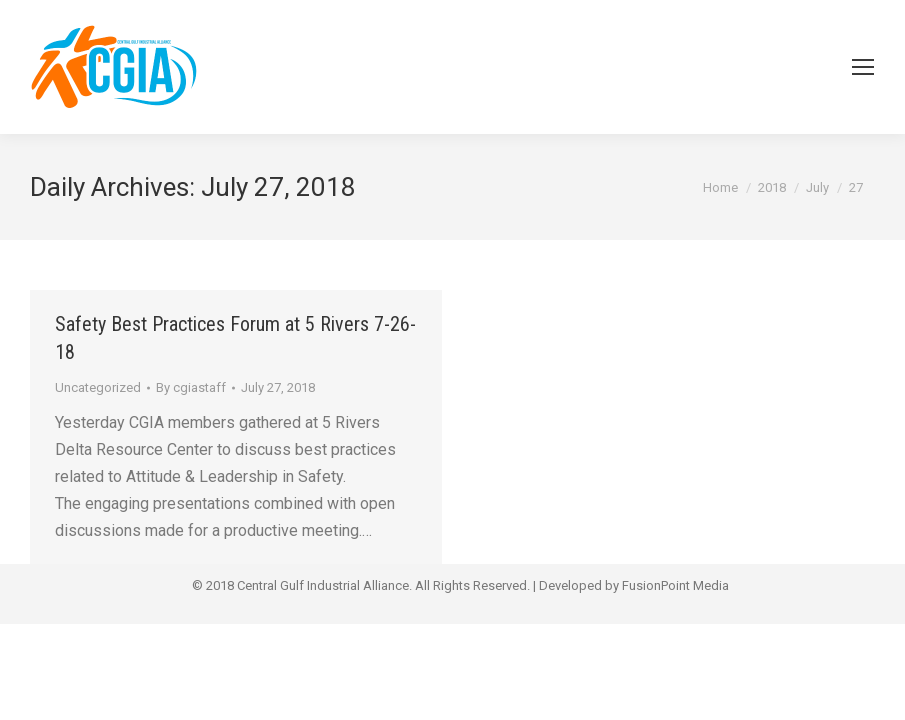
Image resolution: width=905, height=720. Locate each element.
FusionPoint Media (675, 585)
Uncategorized (98, 387)
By (191, 387)
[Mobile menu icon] (863, 67)
